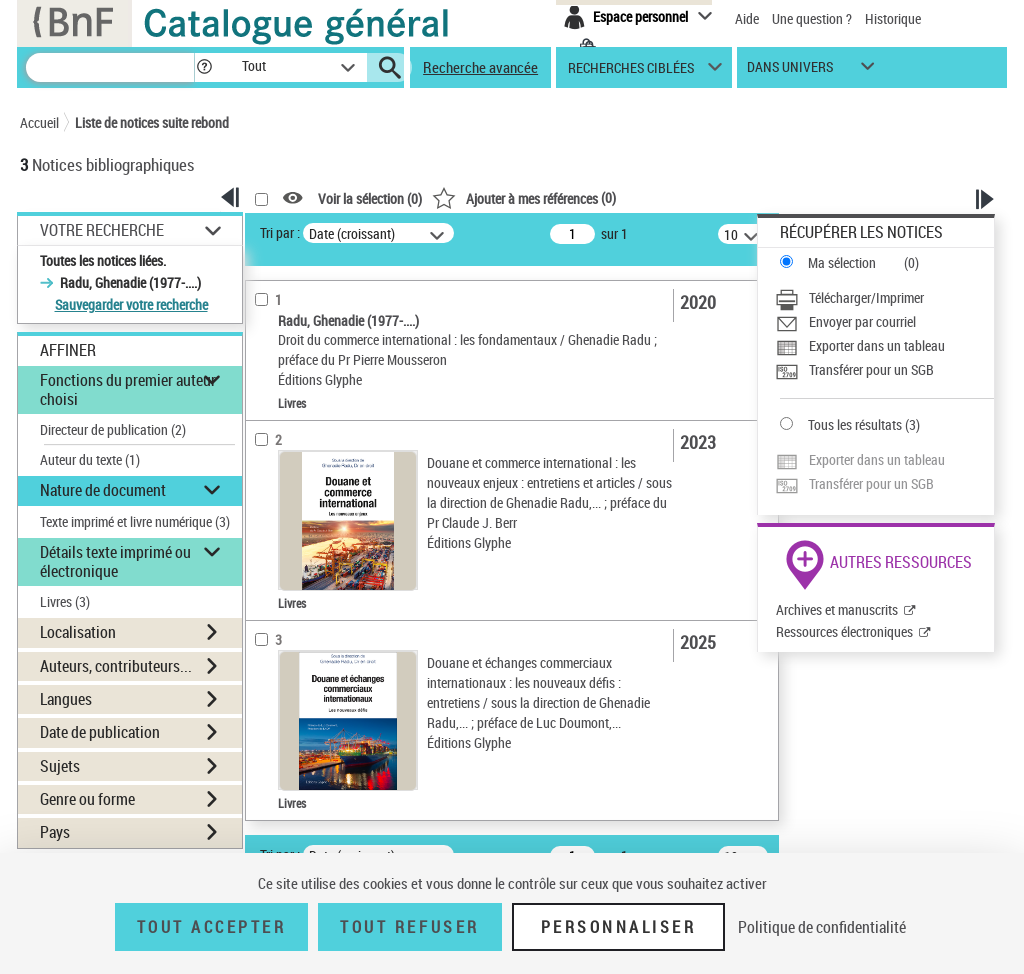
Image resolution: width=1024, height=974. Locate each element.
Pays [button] (55, 832)
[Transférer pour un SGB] (884, 370)
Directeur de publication (113, 429)
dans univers (790, 71)
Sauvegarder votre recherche (131, 304)
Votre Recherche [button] (102, 230)
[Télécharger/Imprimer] (884, 298)
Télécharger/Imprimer (866, 297)
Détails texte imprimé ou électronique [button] (115, 561)
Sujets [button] (60, 766)
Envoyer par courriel (862, 321)
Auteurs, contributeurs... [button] (116, 666)
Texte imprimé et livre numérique (135, 521)
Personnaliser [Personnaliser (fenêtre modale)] (619, 927)
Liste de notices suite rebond (152, 122)
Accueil (39, 122)
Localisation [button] (78, 632)
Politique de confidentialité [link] (822, 927)
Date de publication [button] (100, 732)
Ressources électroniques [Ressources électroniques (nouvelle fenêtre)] (844, 631)
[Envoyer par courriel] (884, 322)
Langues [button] (66, 699)
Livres (65, 601)
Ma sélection (842, 262)
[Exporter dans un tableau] (884, 346)
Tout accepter (212, 927)
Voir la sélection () (370, 198)
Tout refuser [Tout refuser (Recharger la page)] (409, 927)
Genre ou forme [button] (87, 799)
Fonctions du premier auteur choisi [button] (128, 389)
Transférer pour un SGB (871, 369)
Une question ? (812, 18)
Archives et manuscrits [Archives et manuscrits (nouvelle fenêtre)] (837, 609)
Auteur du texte (90, 459)
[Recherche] (110, 67)
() (524, 197)
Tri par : (280, 232)
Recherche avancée (480, 67)
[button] (204, 67)
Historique (893, 18)
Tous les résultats (855, 424)
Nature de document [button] (103, 490)
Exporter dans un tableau (877, 345)
